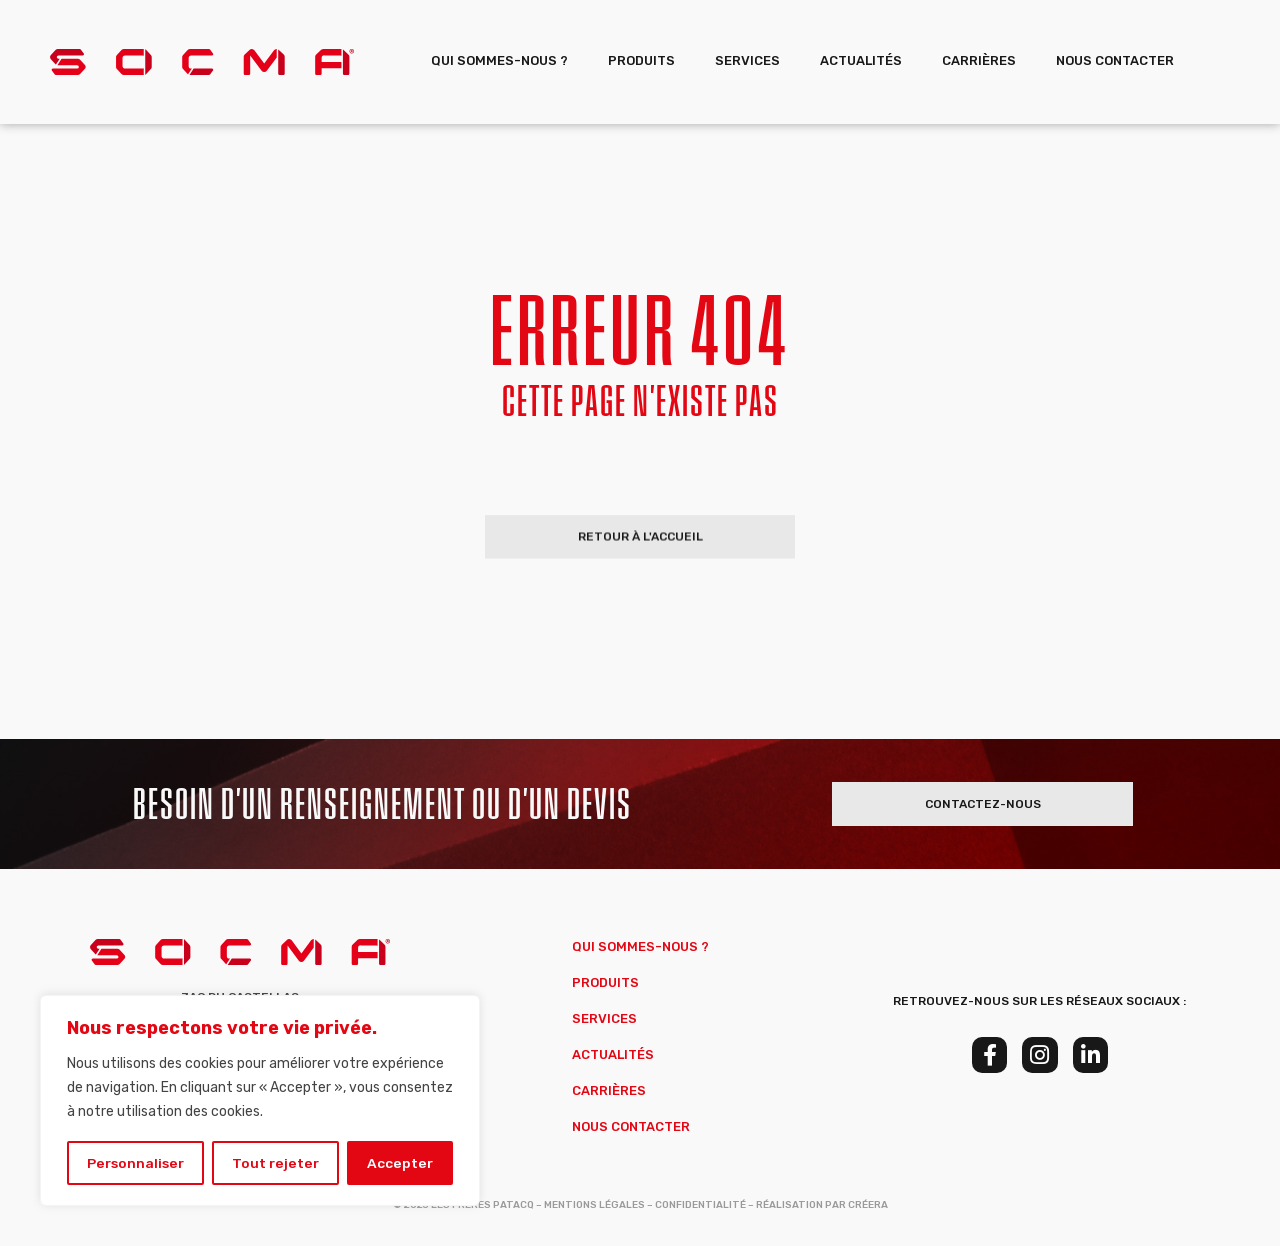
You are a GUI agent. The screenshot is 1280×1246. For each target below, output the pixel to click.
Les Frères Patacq (482, 1205)
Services (747, 60)
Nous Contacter (1115, 60)
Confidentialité (700, 1205)
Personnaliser (136, 1162)
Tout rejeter (277, 1162)
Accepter (400, 1162)
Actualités (861, 60)
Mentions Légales (594, 1205)
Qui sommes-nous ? (499, 60)
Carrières (979, 60)
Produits (641, 60)
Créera (868, 1205)
